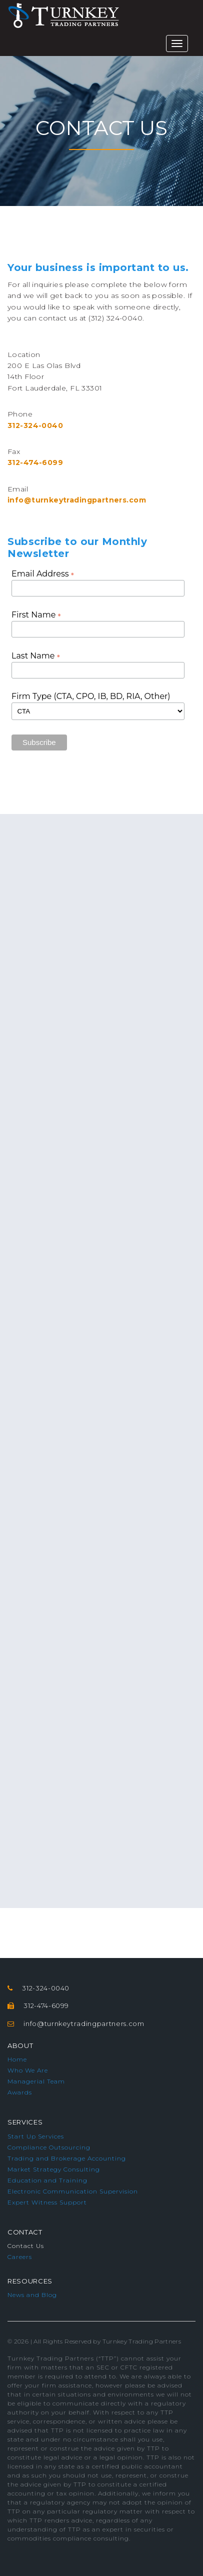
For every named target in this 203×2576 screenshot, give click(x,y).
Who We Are (28, 2070)
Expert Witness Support (47, 2202)
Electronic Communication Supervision (73, 2191)
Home (17, 2059)
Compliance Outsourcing (49, 2147)
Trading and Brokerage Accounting (67, 2158)
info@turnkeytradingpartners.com (77, 500)
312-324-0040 (35, 425)
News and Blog (32, 2294)
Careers (20, 2256)
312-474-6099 (35, 462)
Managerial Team (36, 2081)
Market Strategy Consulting (54, 2169)
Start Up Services (36, 2136)
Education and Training (48, 2180)
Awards (20, 2092)
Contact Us (26, 2246)
